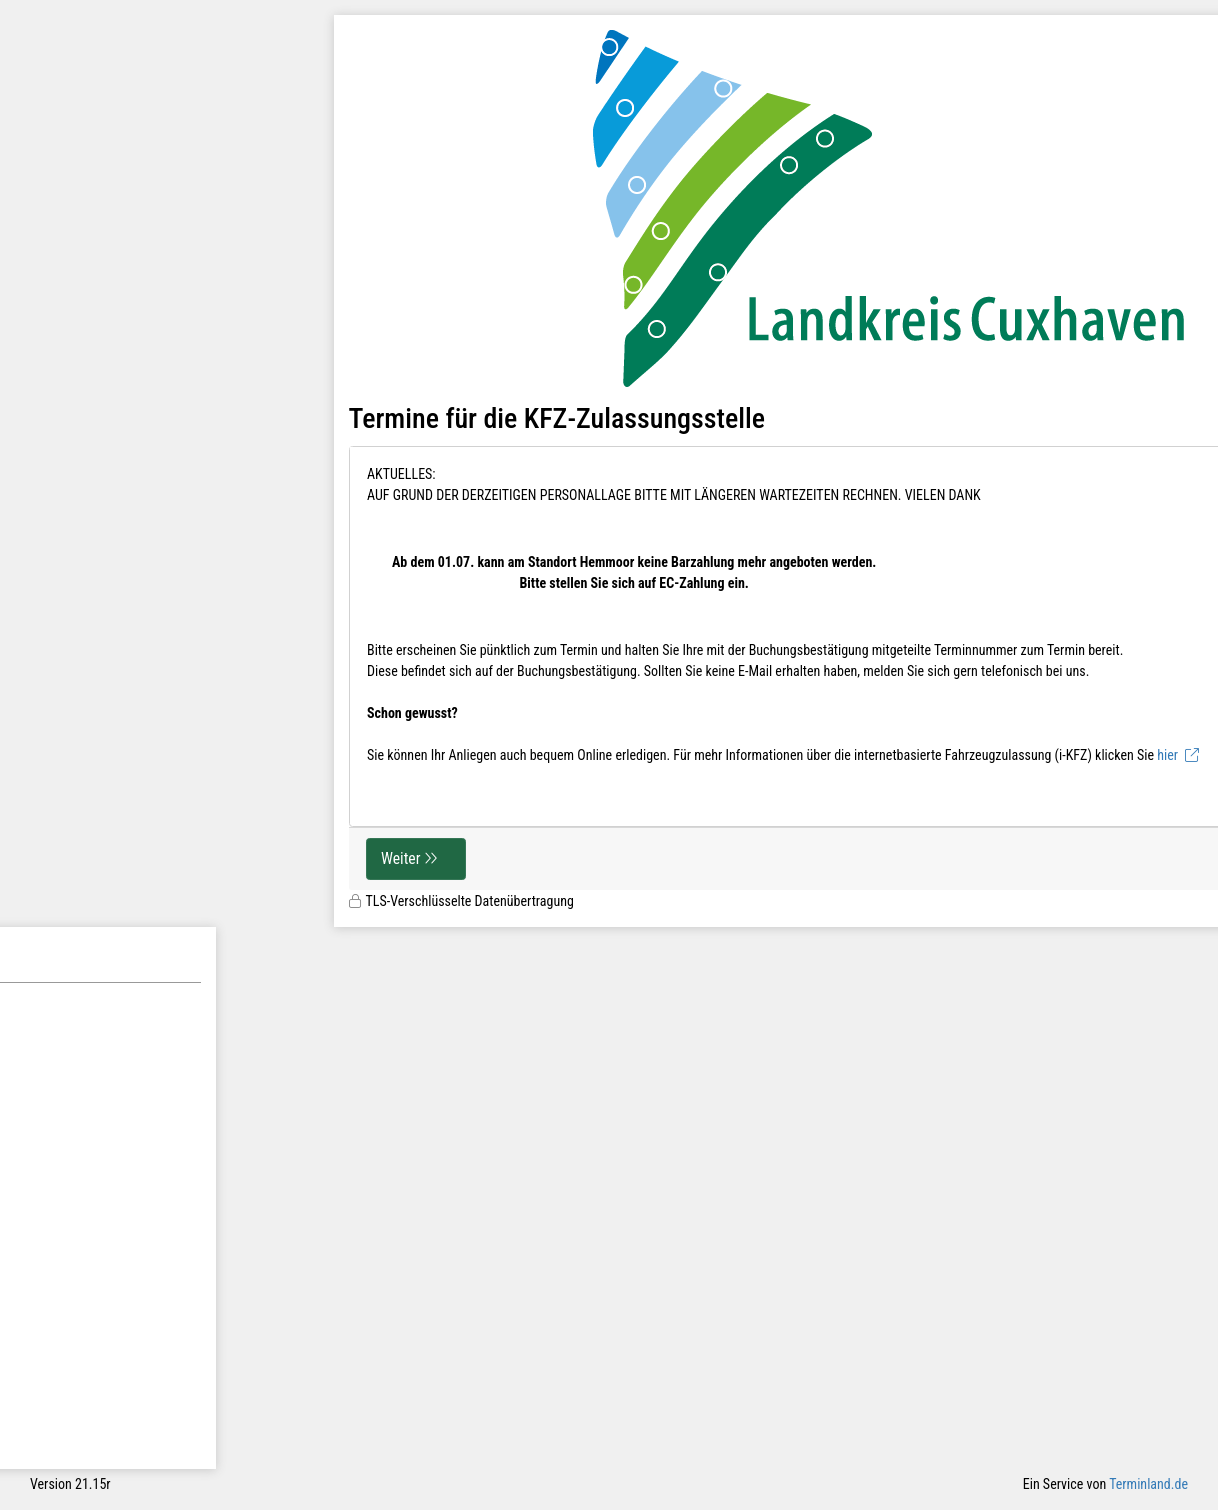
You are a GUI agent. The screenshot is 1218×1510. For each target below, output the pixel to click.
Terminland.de (1148, 1484)
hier (1167, 755)
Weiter (400, 858)
